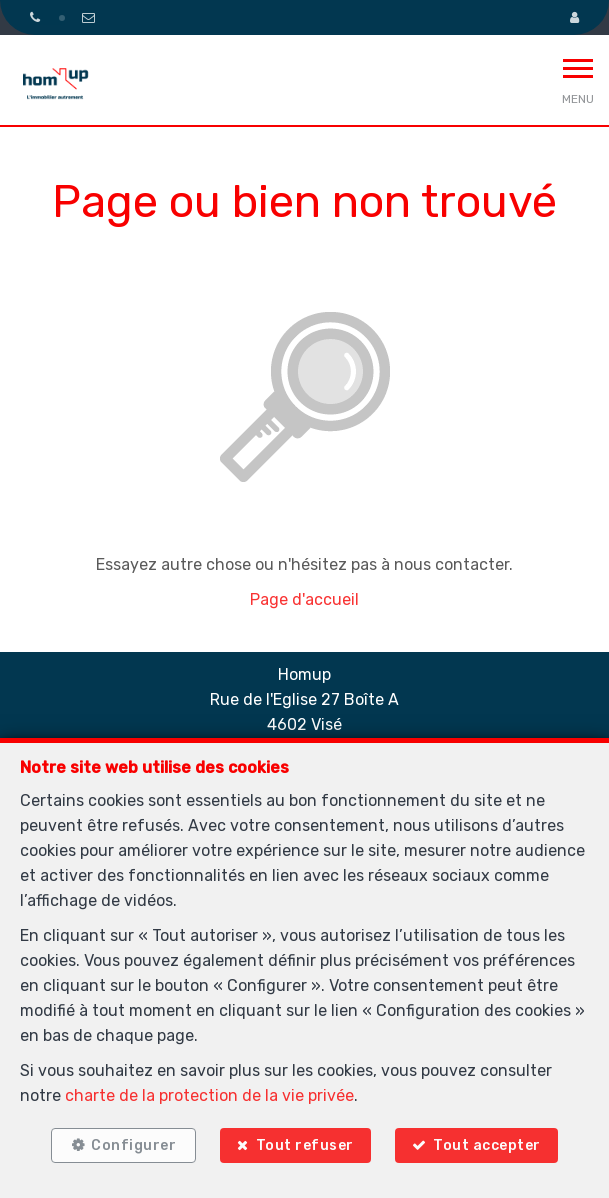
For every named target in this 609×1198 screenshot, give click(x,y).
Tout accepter (487, 1145)
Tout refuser (305, 1145)
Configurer (133, 1145)
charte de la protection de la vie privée (209, 1095)
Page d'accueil (304, 599)
